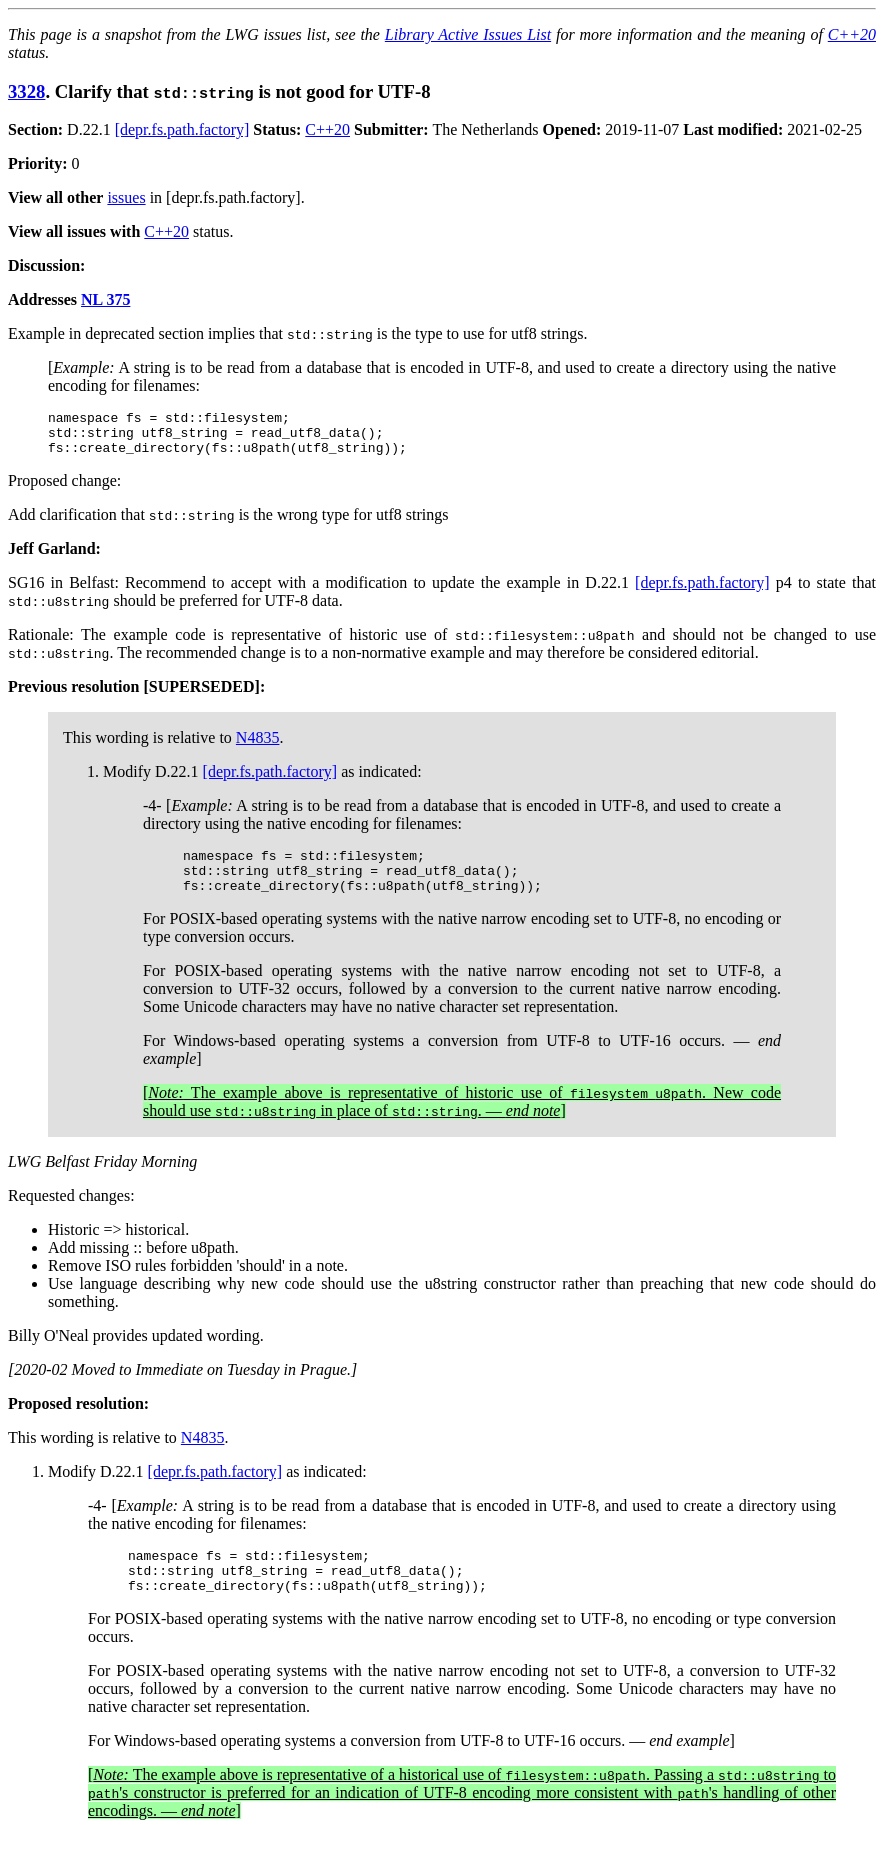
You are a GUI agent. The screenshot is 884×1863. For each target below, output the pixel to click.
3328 (26, 91)
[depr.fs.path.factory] (182, 129)
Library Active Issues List (468, 34)
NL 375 (105, 299)
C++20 (852, 34)
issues (126, 197)
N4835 (258, 746)
